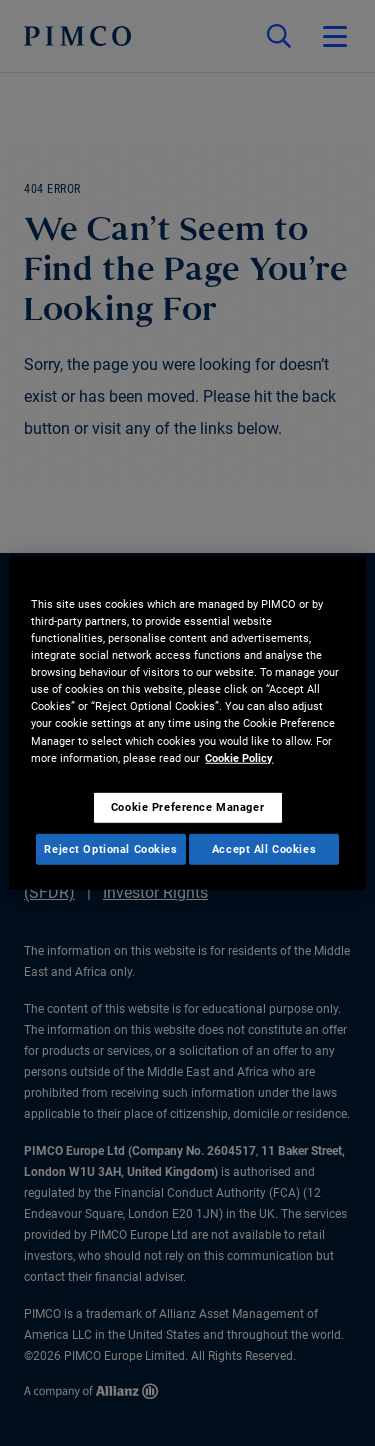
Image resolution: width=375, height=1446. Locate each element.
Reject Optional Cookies (110, 848)
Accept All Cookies (264, 848)
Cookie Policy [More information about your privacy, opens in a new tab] (239, 757)
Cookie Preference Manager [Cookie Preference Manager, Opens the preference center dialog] (187, 806)
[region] (187, 723)
